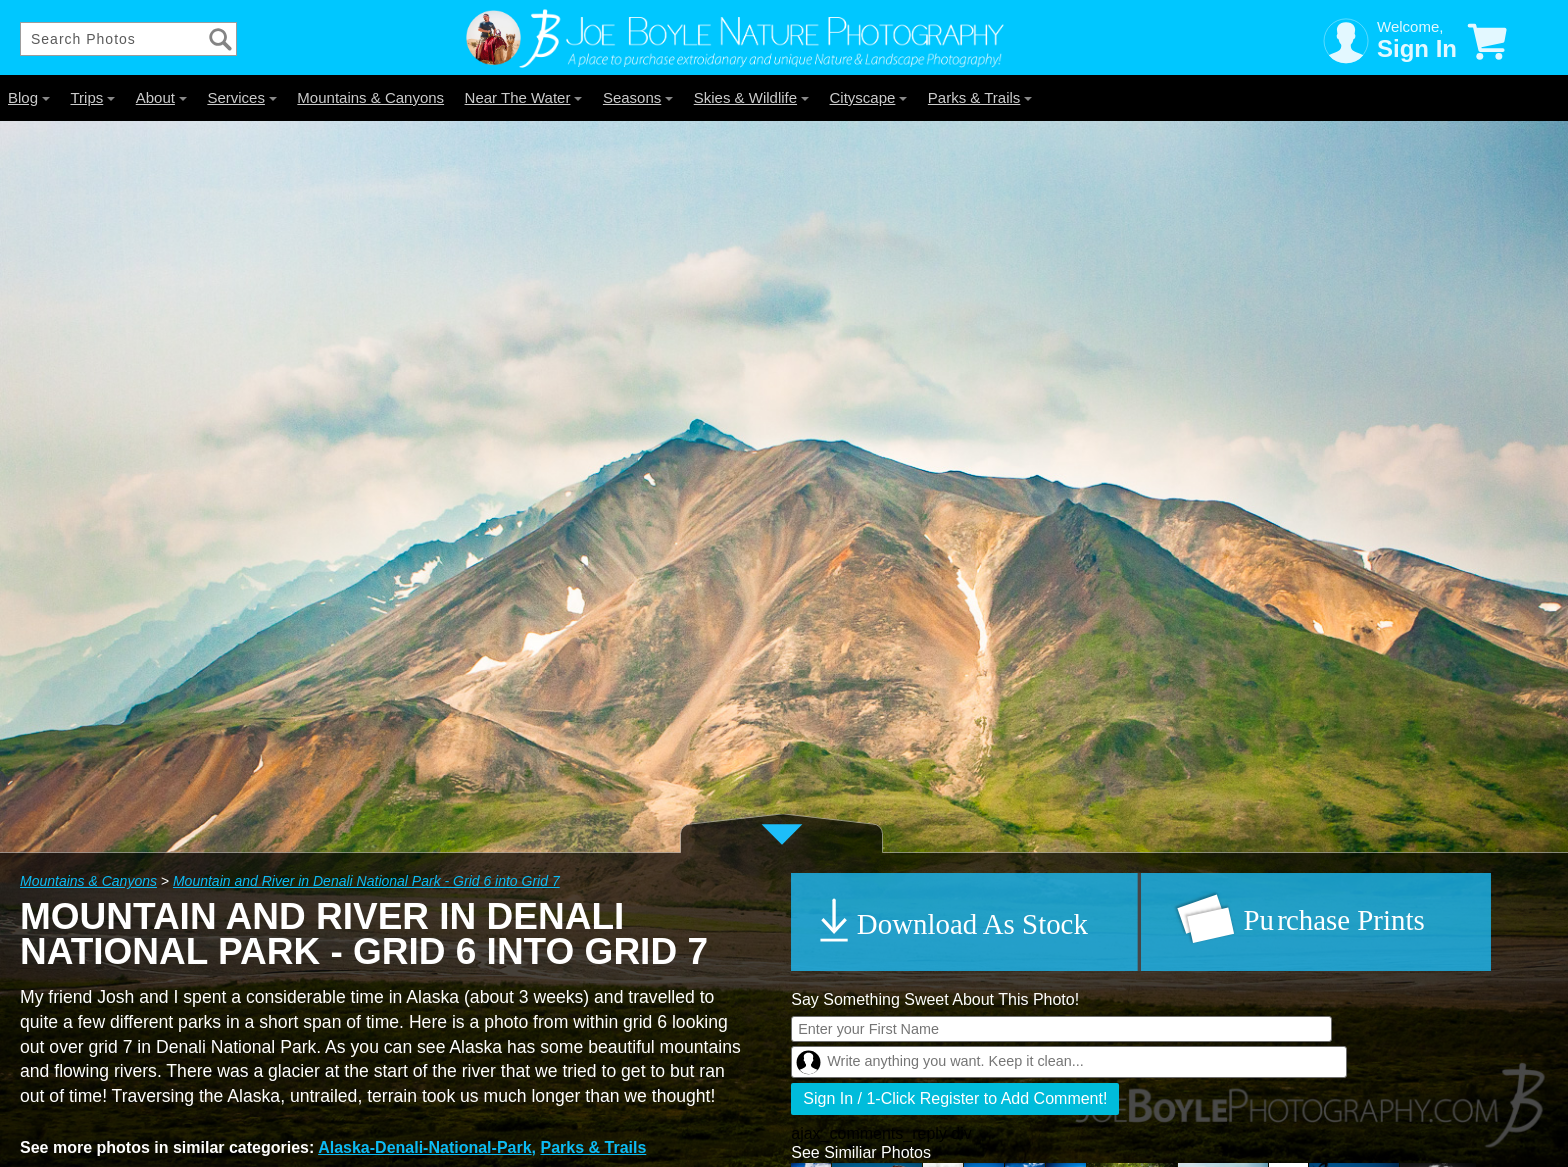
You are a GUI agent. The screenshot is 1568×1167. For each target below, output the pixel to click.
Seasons (638, 97)
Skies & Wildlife (751, 97)
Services (242, 97)
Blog (29, 97)
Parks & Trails (980, 97)
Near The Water (524, 97)
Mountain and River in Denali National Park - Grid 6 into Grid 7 (366, 881)
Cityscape (869, 97)
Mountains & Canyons (370, 97)
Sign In (1417, 48)
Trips (92, 97)
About (161, 97)
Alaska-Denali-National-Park (424, 1147)
